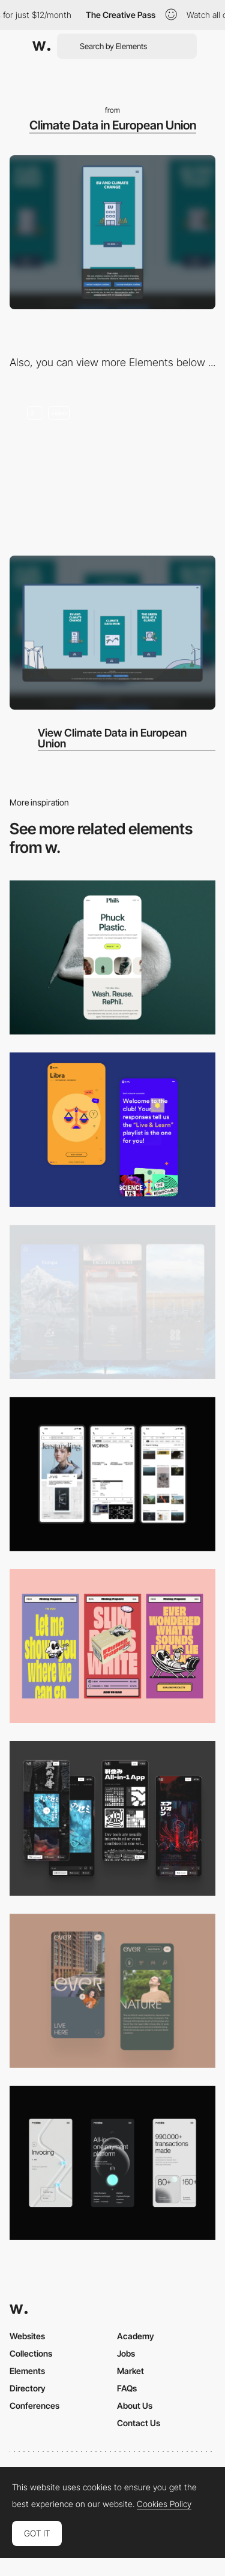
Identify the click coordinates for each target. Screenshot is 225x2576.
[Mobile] (112, 1474)
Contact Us (138, 2423)
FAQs (127, 2388)
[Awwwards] (41, 46)
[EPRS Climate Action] (112, 466)
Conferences (34, 2405)
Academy (135, 2336)
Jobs (126, 2353)
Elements (27, 2371)
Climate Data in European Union (112, 125)
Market (130, 2371)
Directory (28, 2388)
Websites (27, 2336)
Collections (31, 2353)
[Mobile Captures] (112, 1129)
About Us (134, 2405)
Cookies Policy (164, 2504)
